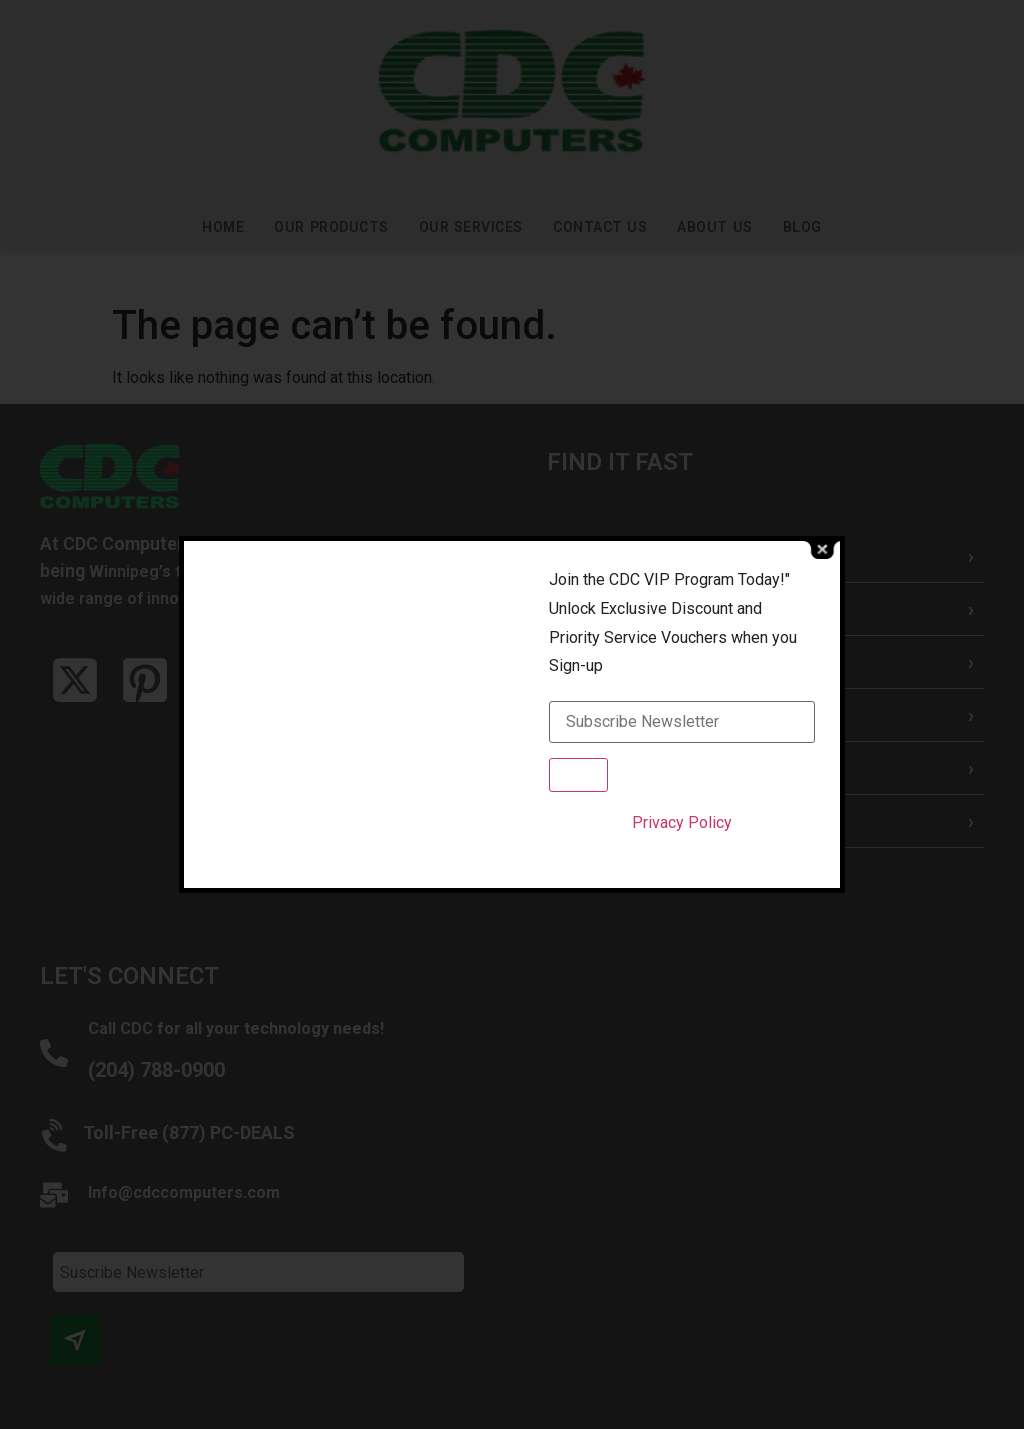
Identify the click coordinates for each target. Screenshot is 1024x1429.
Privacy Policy (682, 822)
